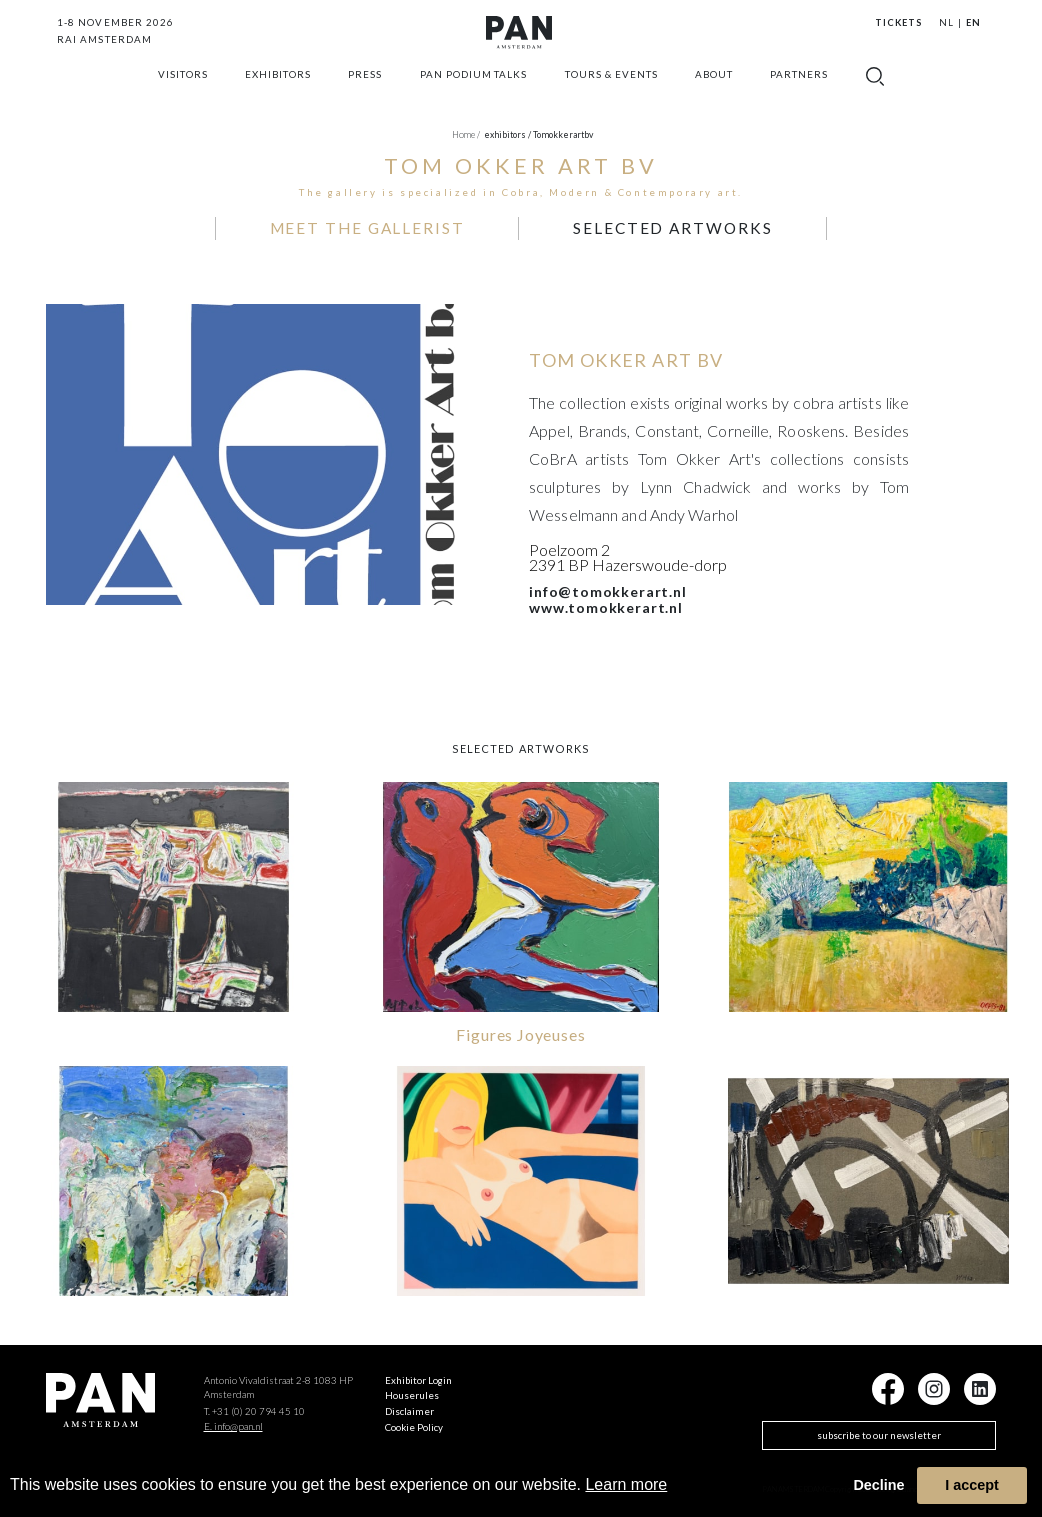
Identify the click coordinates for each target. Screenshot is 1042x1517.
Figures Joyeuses (520, 1027)
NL (946, 22)
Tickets (898, 22)
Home (466, 134)
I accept (972, 1485)
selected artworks (641, 224)
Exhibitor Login (418, 1373)
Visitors (183, 96)
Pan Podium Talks (474, 96)
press (365, 96)
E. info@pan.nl (233, 1419)
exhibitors (278, 96)
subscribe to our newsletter (879, 1429)
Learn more (626, 1484)
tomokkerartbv (563, 134)
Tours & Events (611, 96)
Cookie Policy (414, 1421)
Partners (799, 96)
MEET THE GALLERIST (398, 224)
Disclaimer (409, 1405)
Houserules (412, 1389)
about (714, 96)
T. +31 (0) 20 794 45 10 (254, 1405)
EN (973, 22)
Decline (878, 1485)
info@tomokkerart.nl (607, 585)
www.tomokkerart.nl (606, 601)
